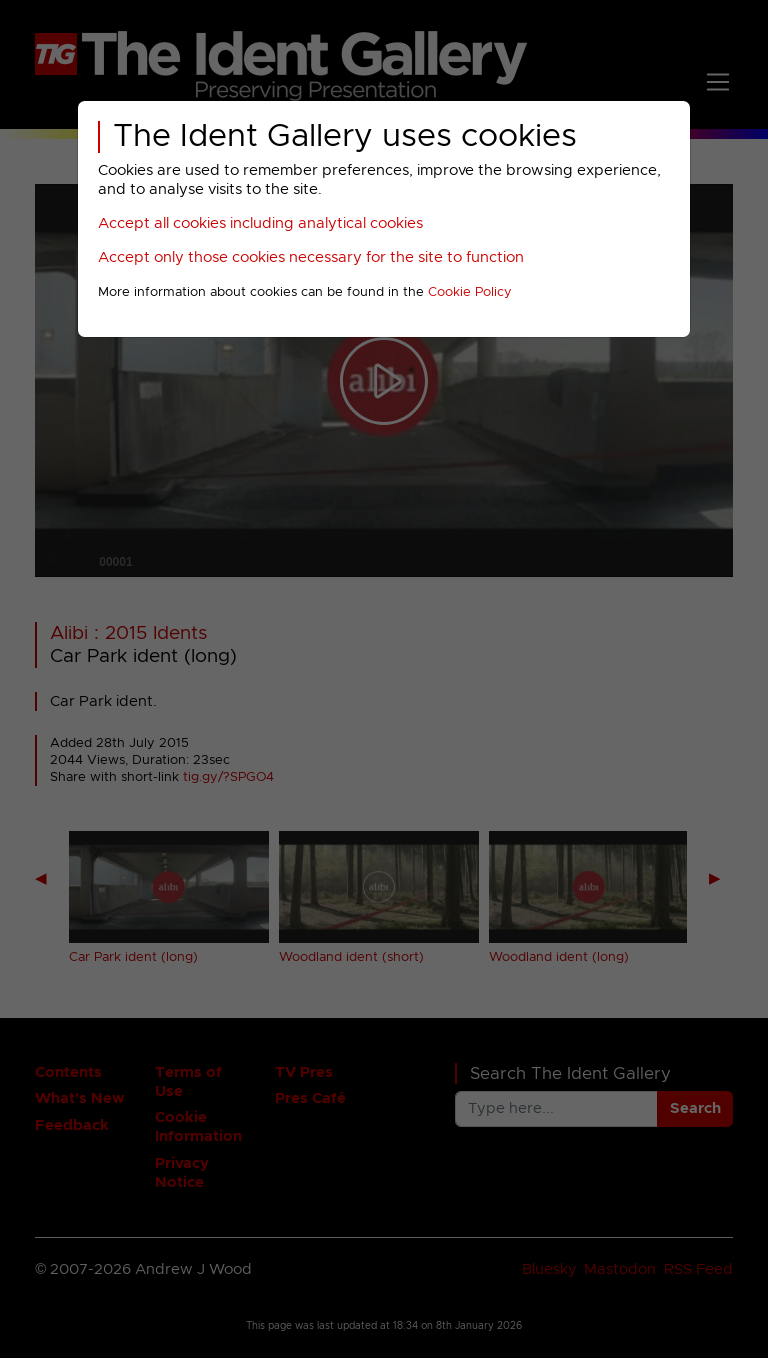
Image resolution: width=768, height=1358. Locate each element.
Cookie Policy (470, 292)
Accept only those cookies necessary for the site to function (311, 257)
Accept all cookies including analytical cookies (260, 223)
